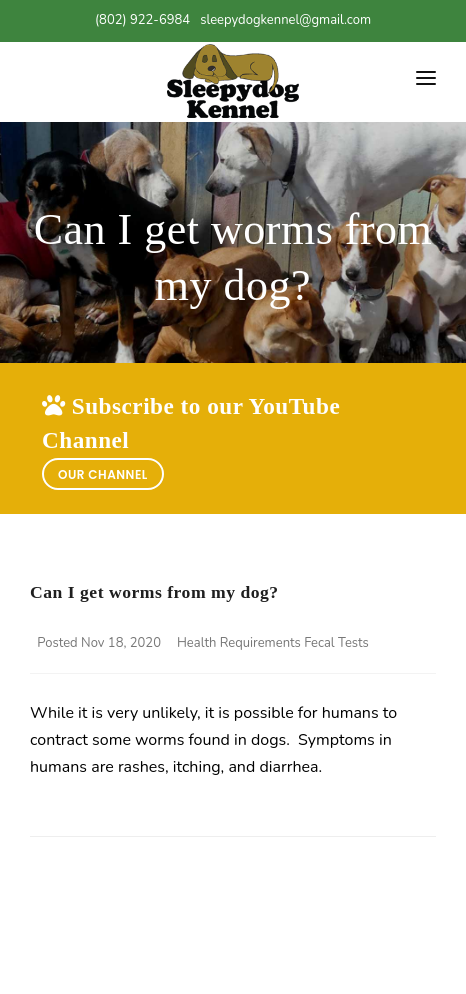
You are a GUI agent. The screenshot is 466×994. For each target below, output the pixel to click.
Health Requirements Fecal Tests (273, 643)
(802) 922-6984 (142, 20)
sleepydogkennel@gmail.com (285, 20)
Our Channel (103, 474)
